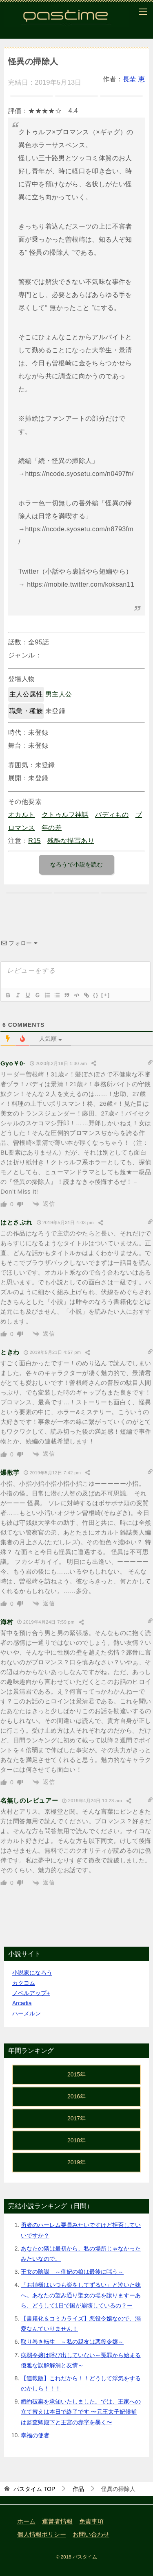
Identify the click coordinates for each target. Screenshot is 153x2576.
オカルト (21, 814)
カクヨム (23, 1983)
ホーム (26, 2521)
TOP (34, 2489)
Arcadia (21, 2003)
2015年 (76, 2074)
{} (96, 995)
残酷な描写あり (70, 840)
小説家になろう (32, 1972)
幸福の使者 (35, 2435)
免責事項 (91, 2521)
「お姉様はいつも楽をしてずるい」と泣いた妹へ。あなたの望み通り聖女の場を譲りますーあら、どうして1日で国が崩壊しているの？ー (81, 2294)
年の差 (52, 827)
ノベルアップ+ (31, 1993)
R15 (34, 840)
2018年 (76, 2140)
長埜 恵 (134, 79)
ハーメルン (26, 2013)
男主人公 (58, 694)
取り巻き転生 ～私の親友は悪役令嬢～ (72, 2341)
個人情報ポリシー (41, 2534)
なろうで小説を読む (76, 864)
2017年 (76, 2118)
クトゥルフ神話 (65, 814)
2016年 (76, 2096)
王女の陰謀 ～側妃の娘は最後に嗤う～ (72, 2271)
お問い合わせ (91, 2534)
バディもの (112, 814)
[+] (105, 995)
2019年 (76, 2162)
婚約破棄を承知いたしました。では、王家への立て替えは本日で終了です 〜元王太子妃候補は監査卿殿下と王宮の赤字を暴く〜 (81, 2411)
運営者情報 (57, 2521)
